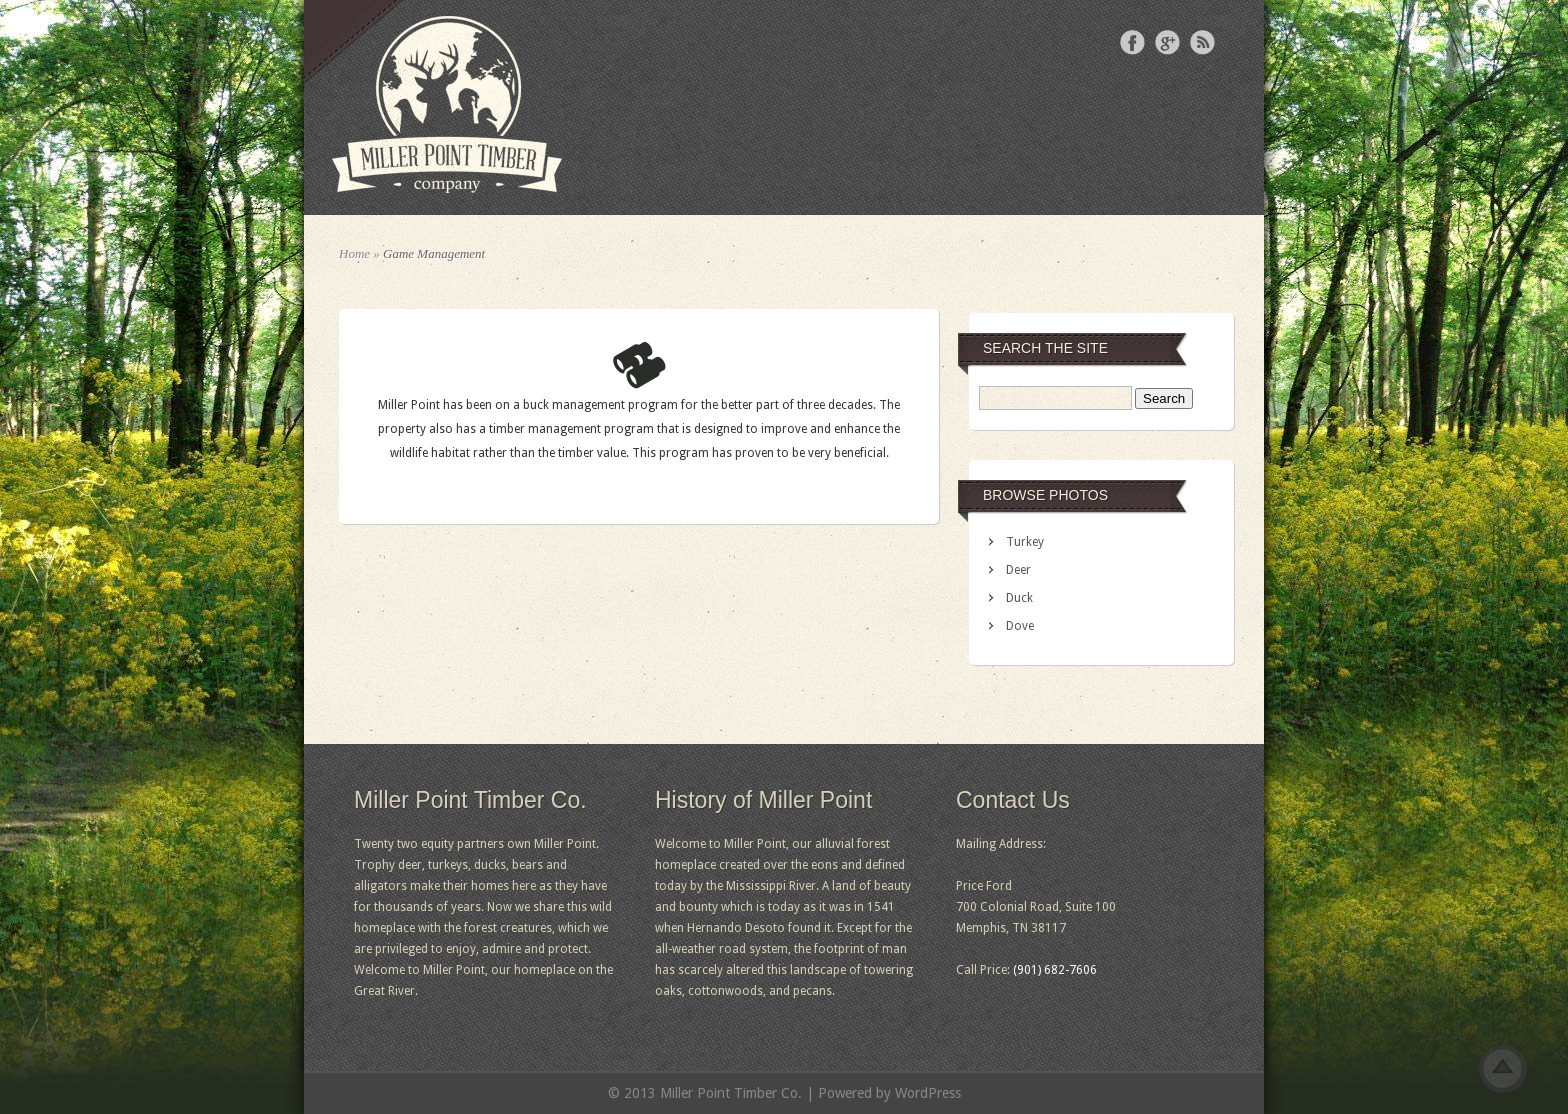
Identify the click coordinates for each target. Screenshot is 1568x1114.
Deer (1018, 570)
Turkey (1025, 542)
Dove (1020, 626)
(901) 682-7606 (1055, 970)
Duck (1019, 598)
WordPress (928, 1093)
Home (354, 253)
